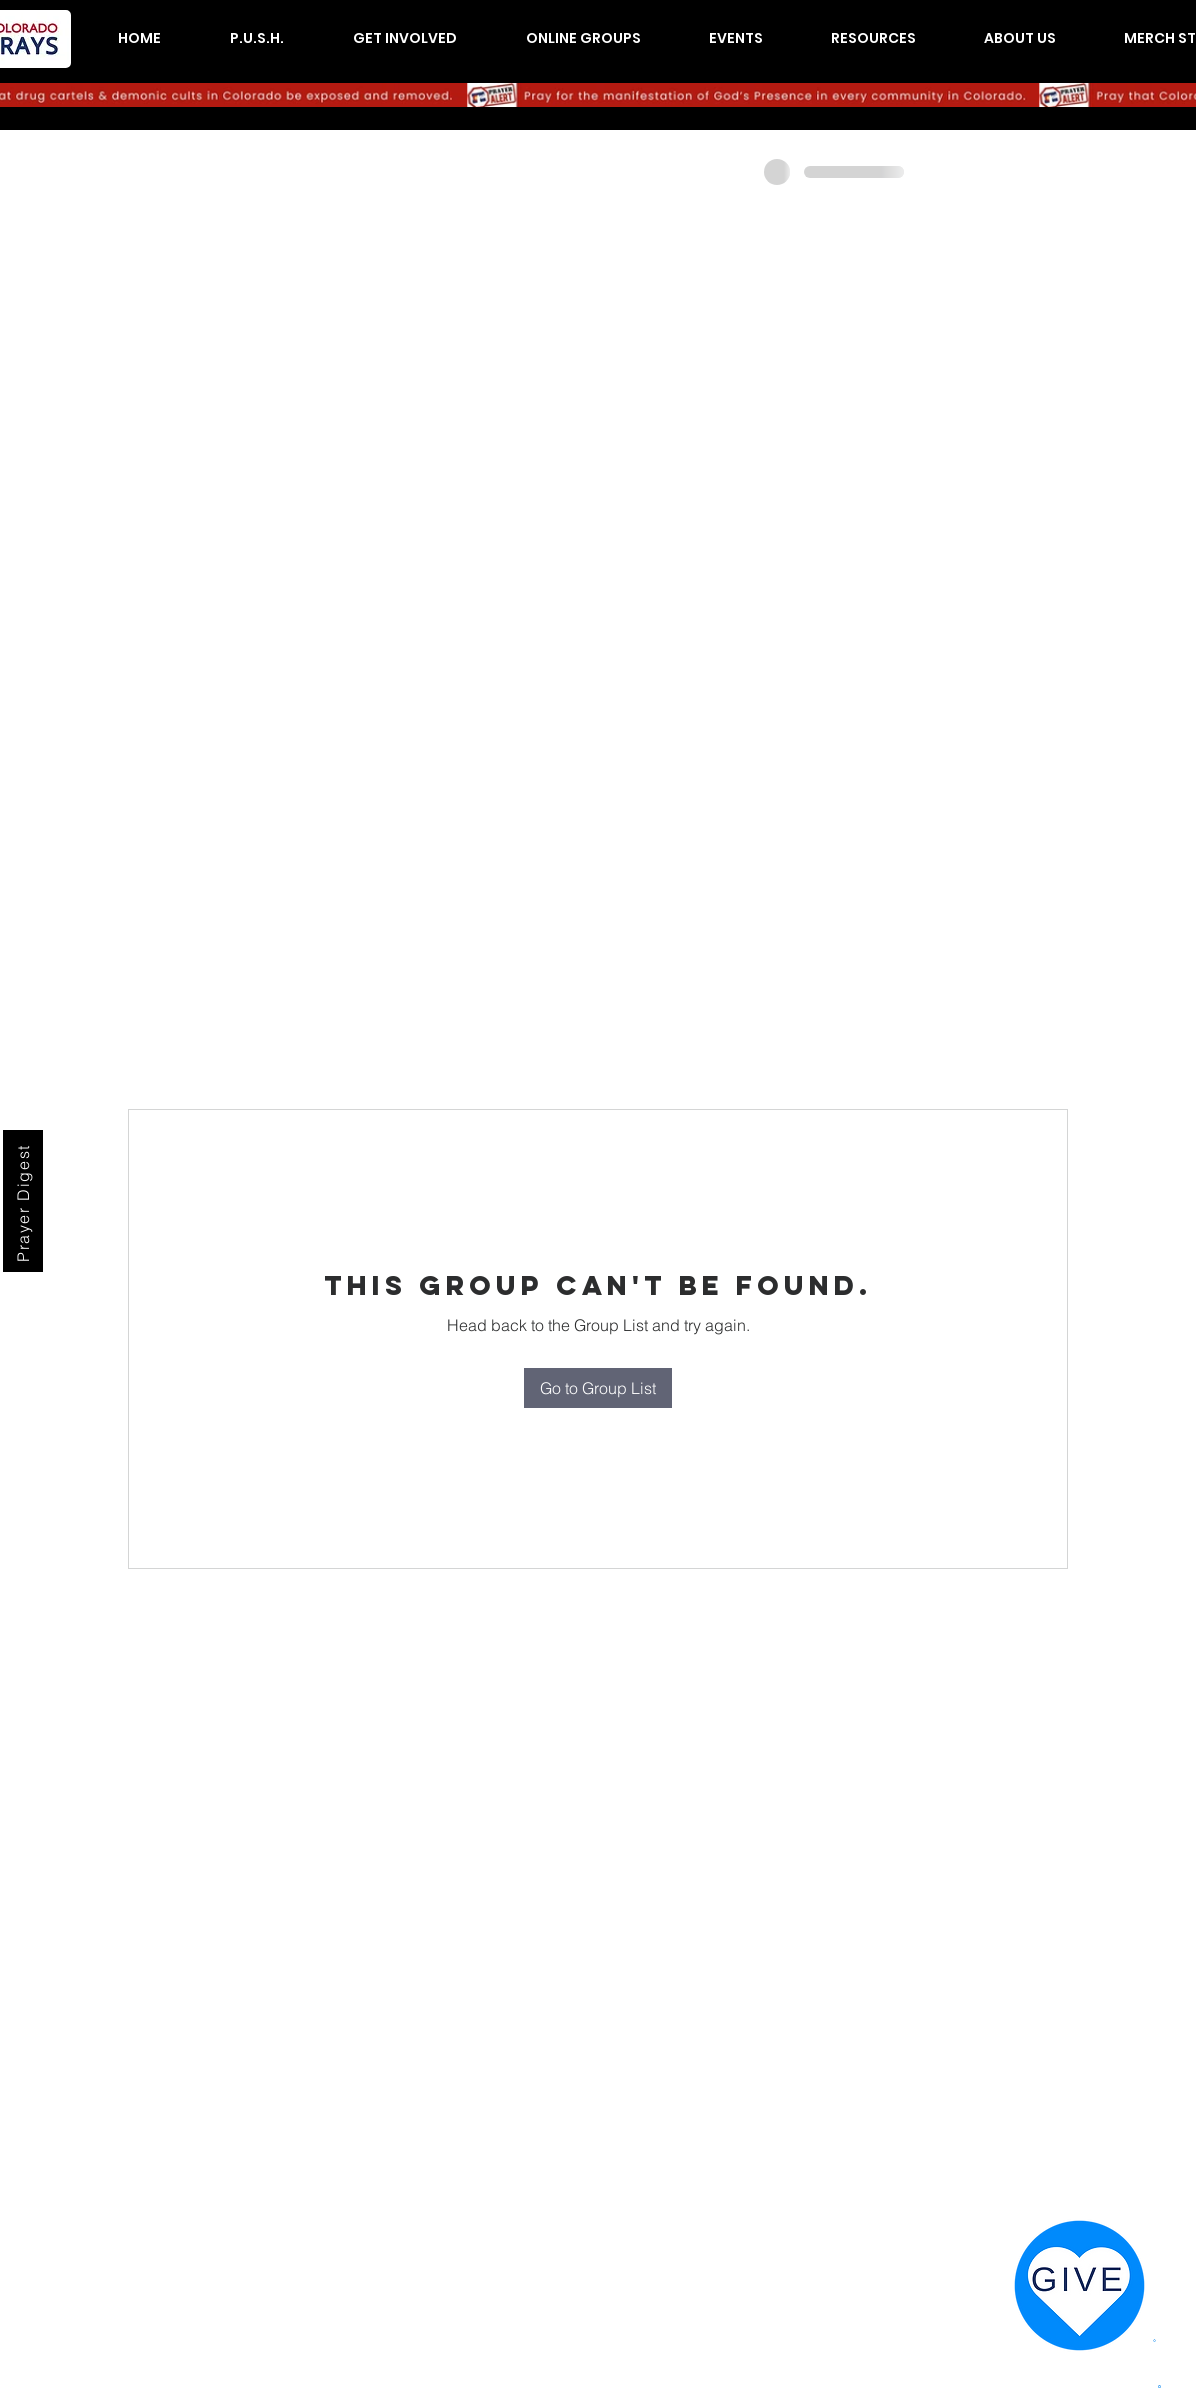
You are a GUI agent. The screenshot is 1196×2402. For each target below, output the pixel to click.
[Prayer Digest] (23, 1201)
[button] (256, 38)
